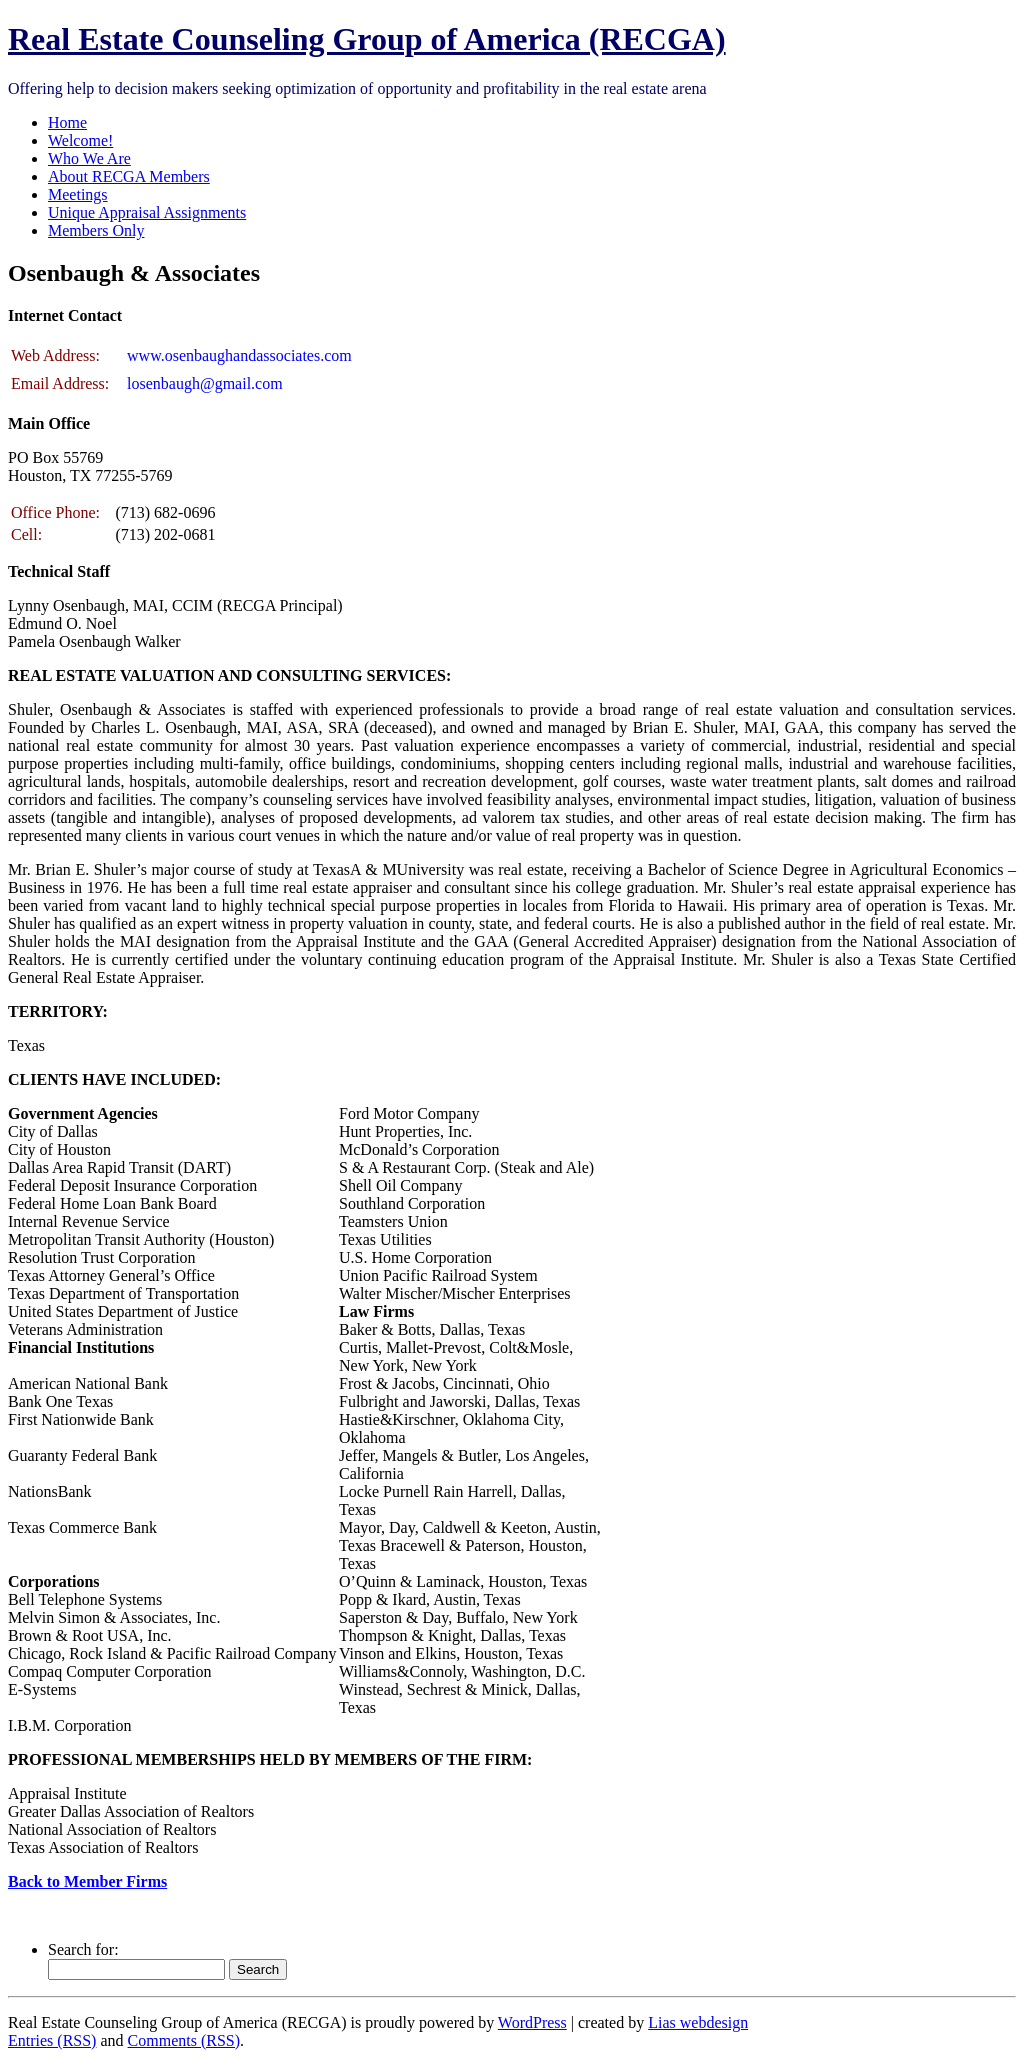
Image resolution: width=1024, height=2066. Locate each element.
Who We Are (89, 158)
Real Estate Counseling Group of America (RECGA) (367, 39)
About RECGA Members (129, 176)
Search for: (83, 1949)
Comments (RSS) (184, 2040)
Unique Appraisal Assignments (147, 212)
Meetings (78, 194)
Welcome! (80, 140)
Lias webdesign (698, 2022)
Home (67, 122)
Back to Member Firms (87, 1881)
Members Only (96, 230)
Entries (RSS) (52, 2040)
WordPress (532, 2022)
